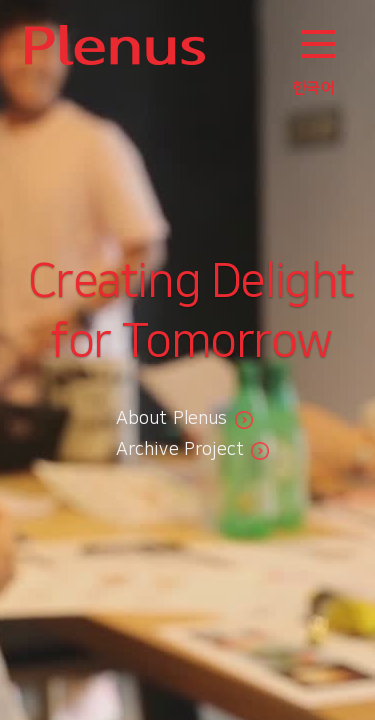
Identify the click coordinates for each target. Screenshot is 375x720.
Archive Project (180, 450)
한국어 (313, 88)
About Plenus (172, 419)
